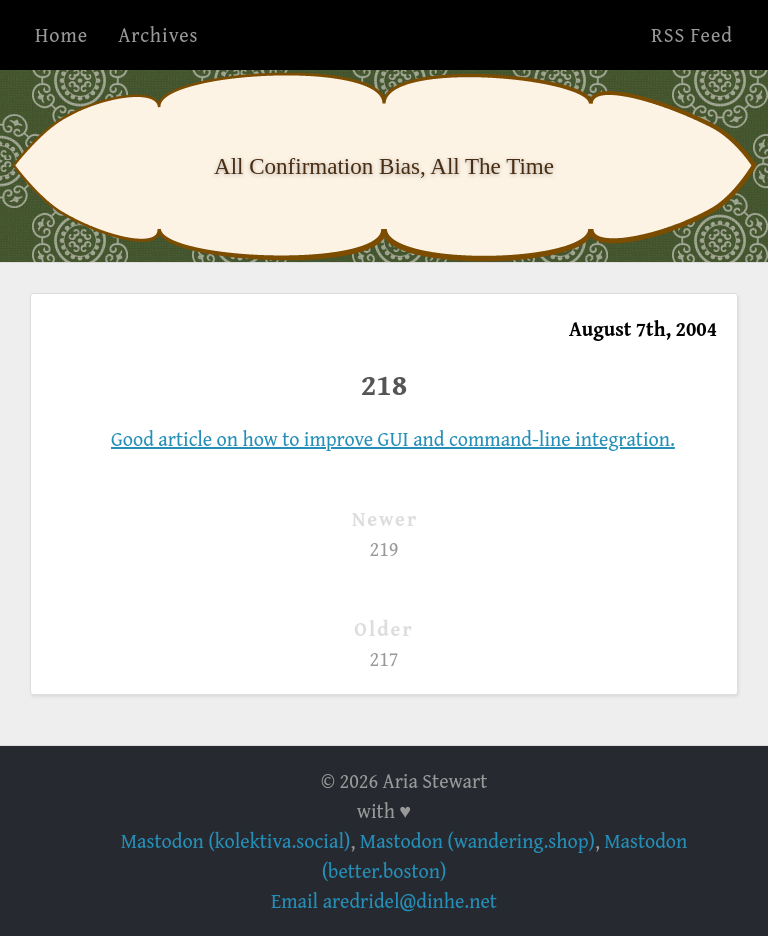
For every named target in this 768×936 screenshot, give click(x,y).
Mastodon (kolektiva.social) (236, 840)
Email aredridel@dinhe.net (384, 900)
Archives (158, 34)
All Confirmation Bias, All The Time (384, 166)
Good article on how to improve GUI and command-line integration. (393, 438)
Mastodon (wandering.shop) (477, 840)
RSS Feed (692, 34)
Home (61, 34)
